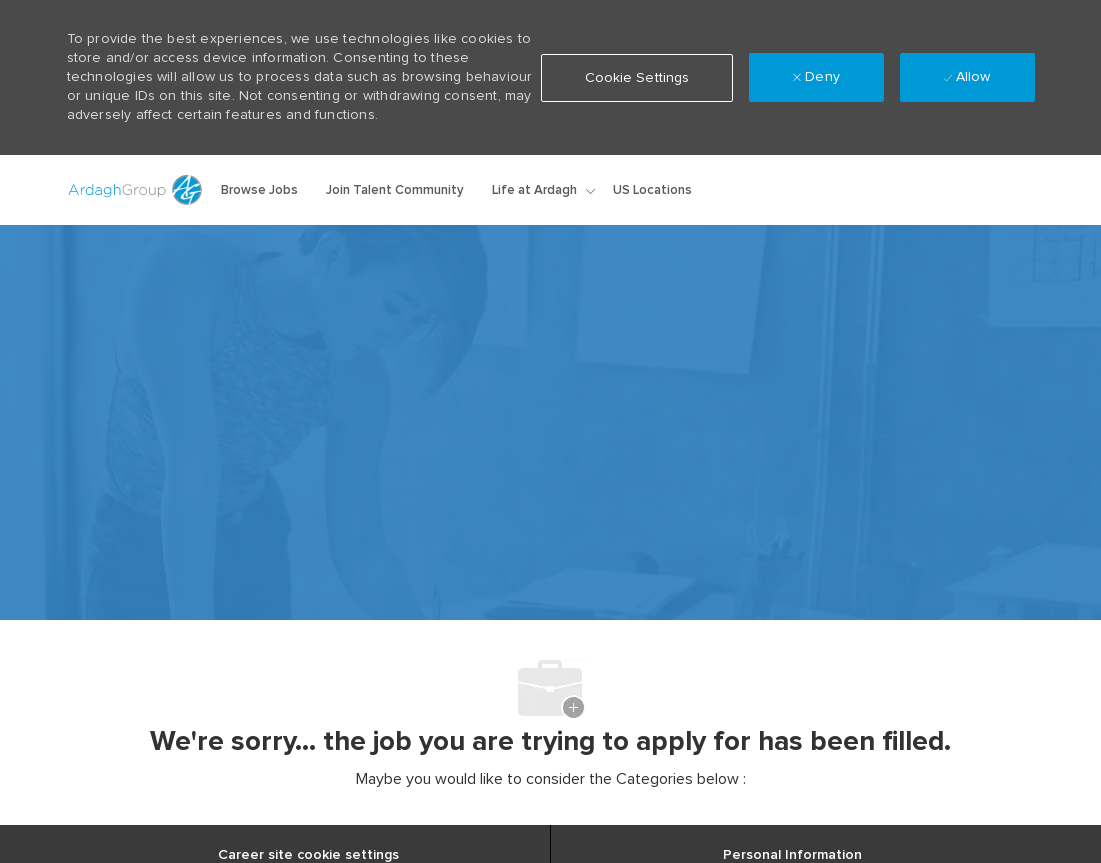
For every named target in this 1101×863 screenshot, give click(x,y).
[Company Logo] (137, 189)
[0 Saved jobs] (974, 190)
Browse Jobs (259, 190)
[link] (816, 190)
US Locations (652, 190)
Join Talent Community (395, 190)
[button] (883, 190)
